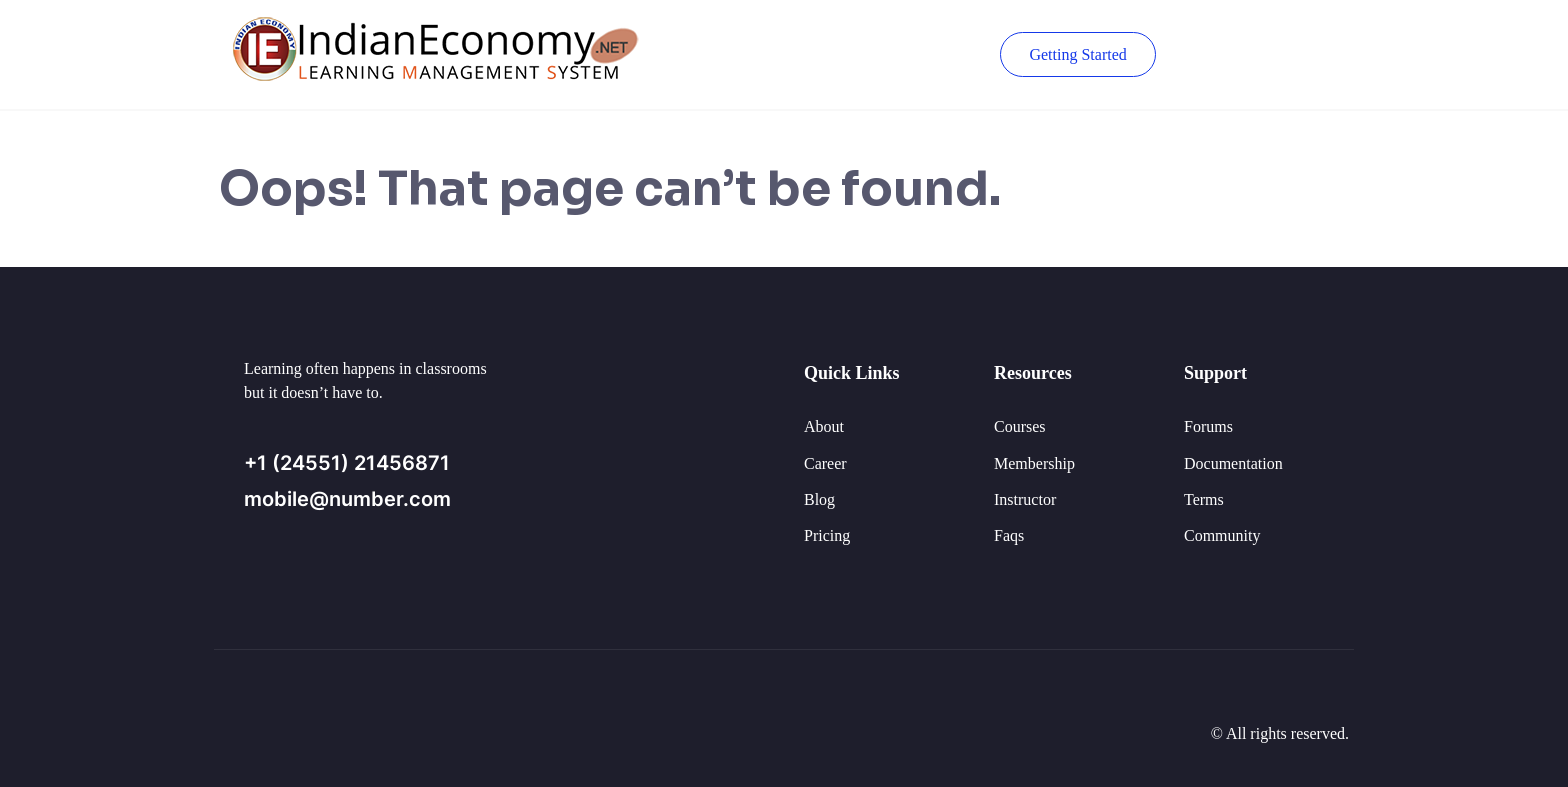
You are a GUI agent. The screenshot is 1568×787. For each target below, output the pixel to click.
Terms (1204, 499)
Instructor (1025, 499)
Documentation (1233, 463)
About (824, 426)
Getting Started (1076, 54)
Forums (1208, 426)
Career (825, 463)
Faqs (1009, 535)
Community (1222, 535)
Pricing (827, 535)
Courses (1020, 426)
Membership (1034, 463)
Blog (819, 499)
